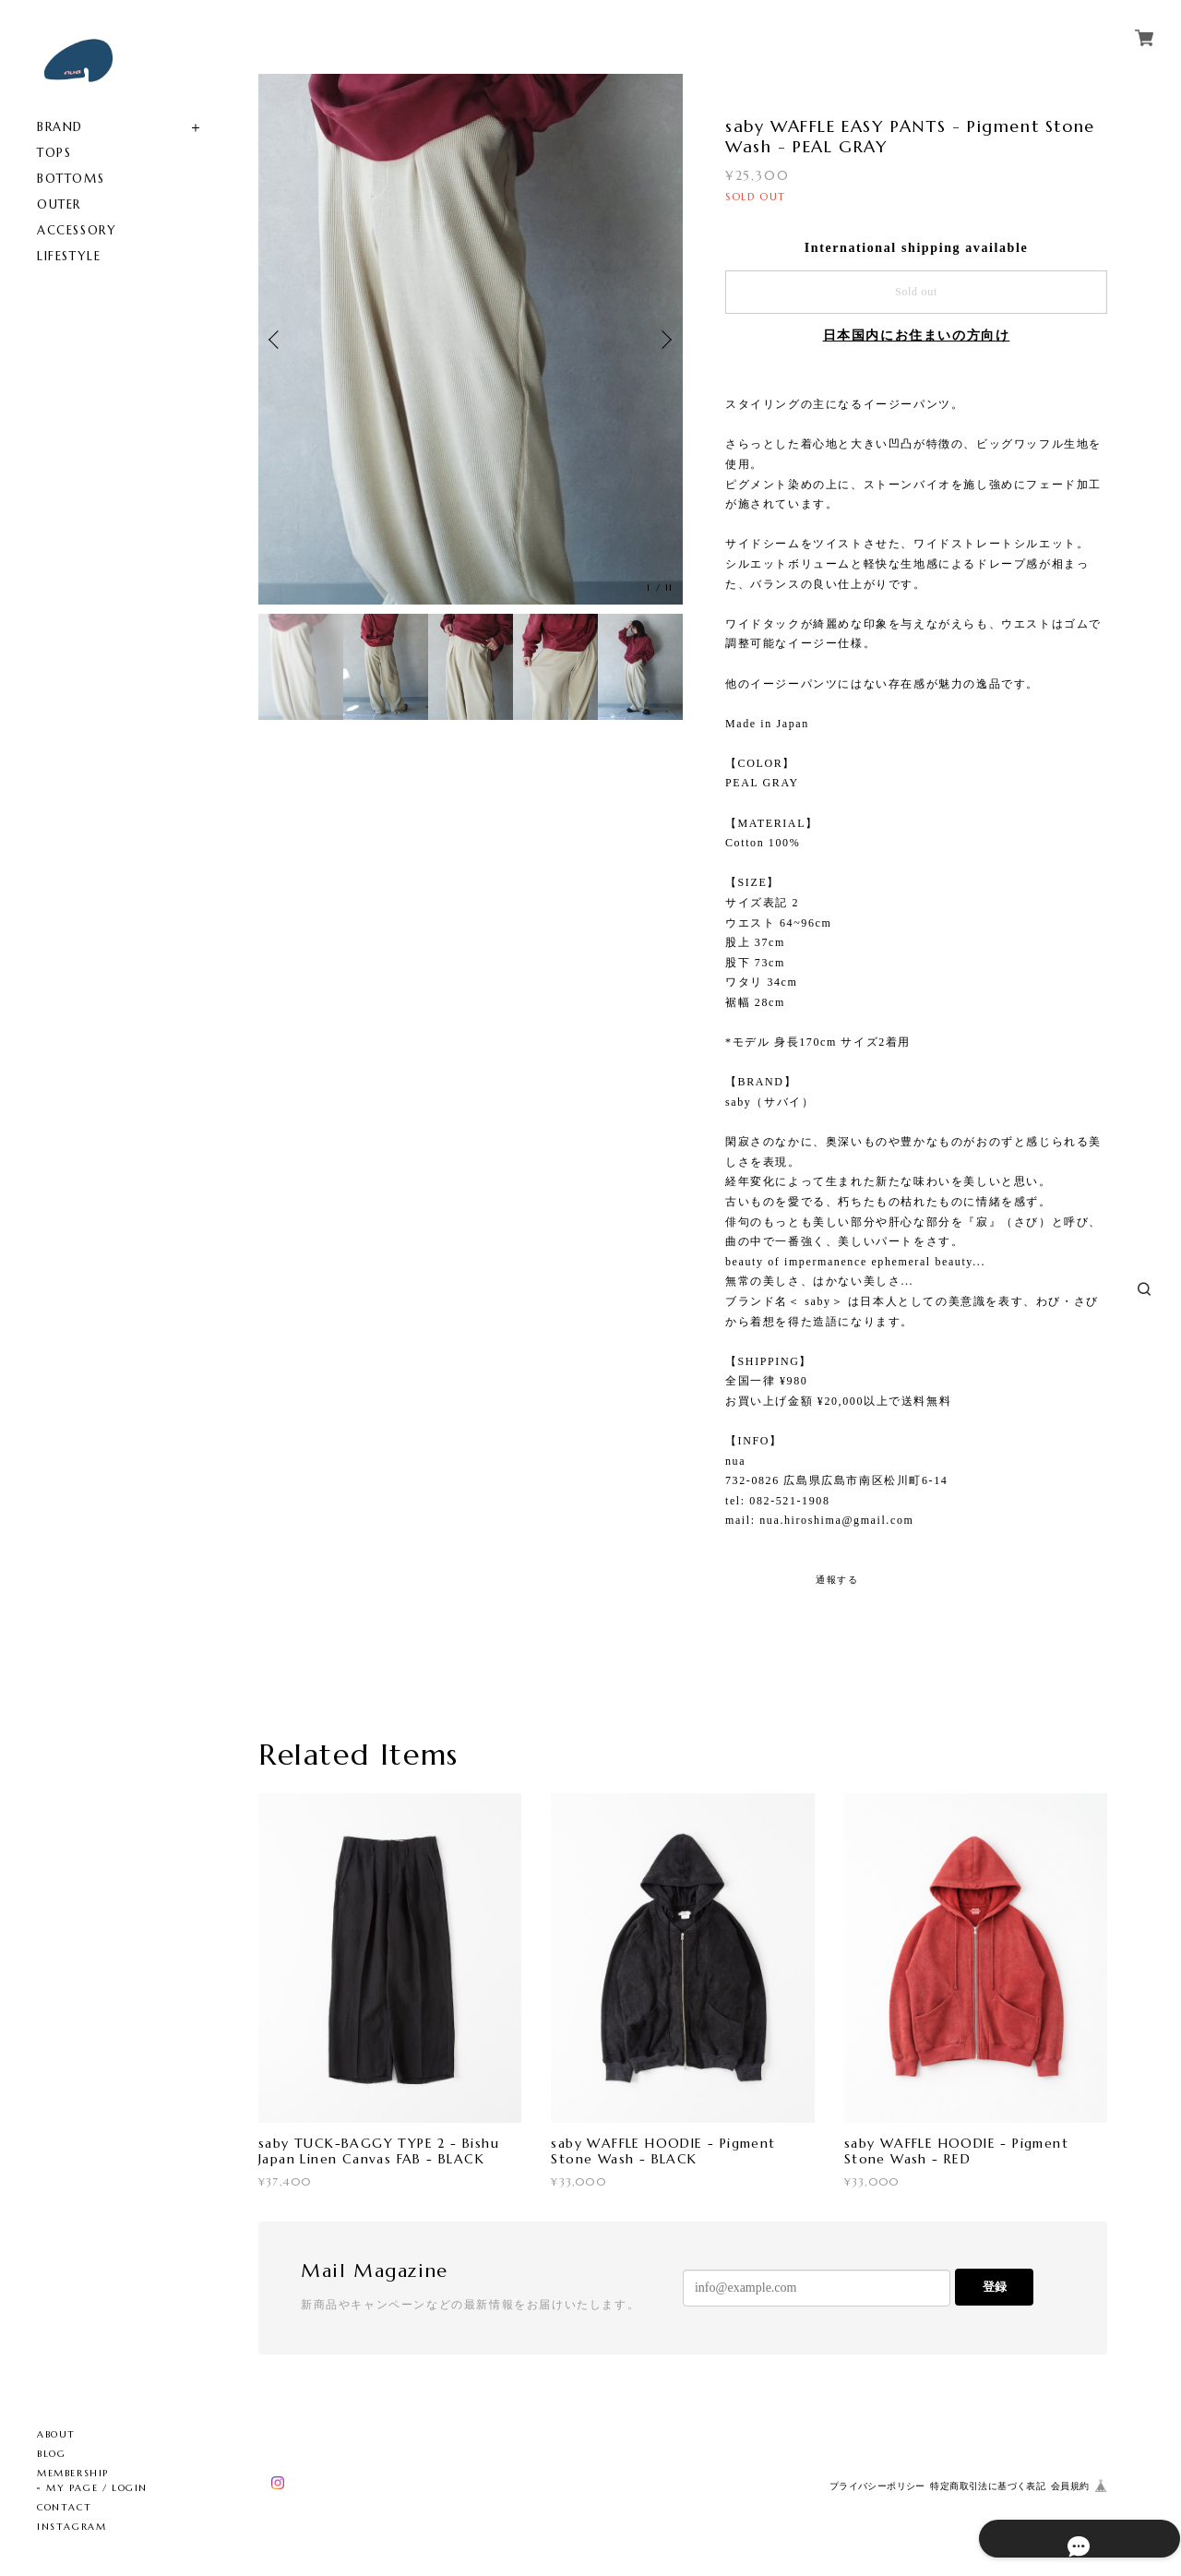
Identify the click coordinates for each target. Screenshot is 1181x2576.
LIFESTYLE (69, 256)
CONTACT (64, 2507)
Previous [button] (276, 339)
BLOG (51, 2454)
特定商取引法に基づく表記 (987, 2486)
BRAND (60, 127)
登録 (995, 2287)
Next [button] (664, 339)
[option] (470, 339)
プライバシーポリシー (877, 2486)
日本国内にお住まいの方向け (916, 335)
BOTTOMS (70, 179)
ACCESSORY (76, 230)
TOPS (54, 153)
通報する (837, 1580)
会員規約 (1070, 2486)
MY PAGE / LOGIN (97, 2488)
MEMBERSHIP (73, 2473)
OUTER (59, 204)
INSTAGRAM (71, 2527)
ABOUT (56, 2434)
